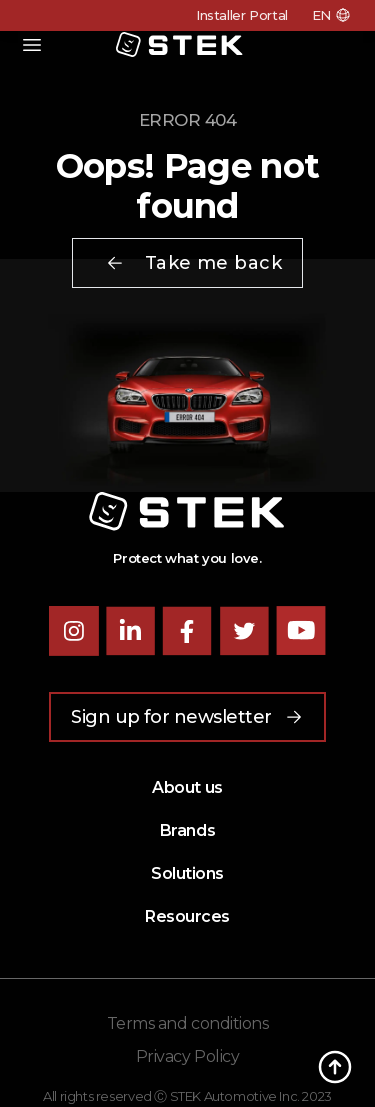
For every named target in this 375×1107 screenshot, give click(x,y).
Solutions (187, 873)
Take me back (193, 263)
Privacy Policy (187, 1056)
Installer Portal (242, 15)
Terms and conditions (187, 1023)
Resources (187, 916)
